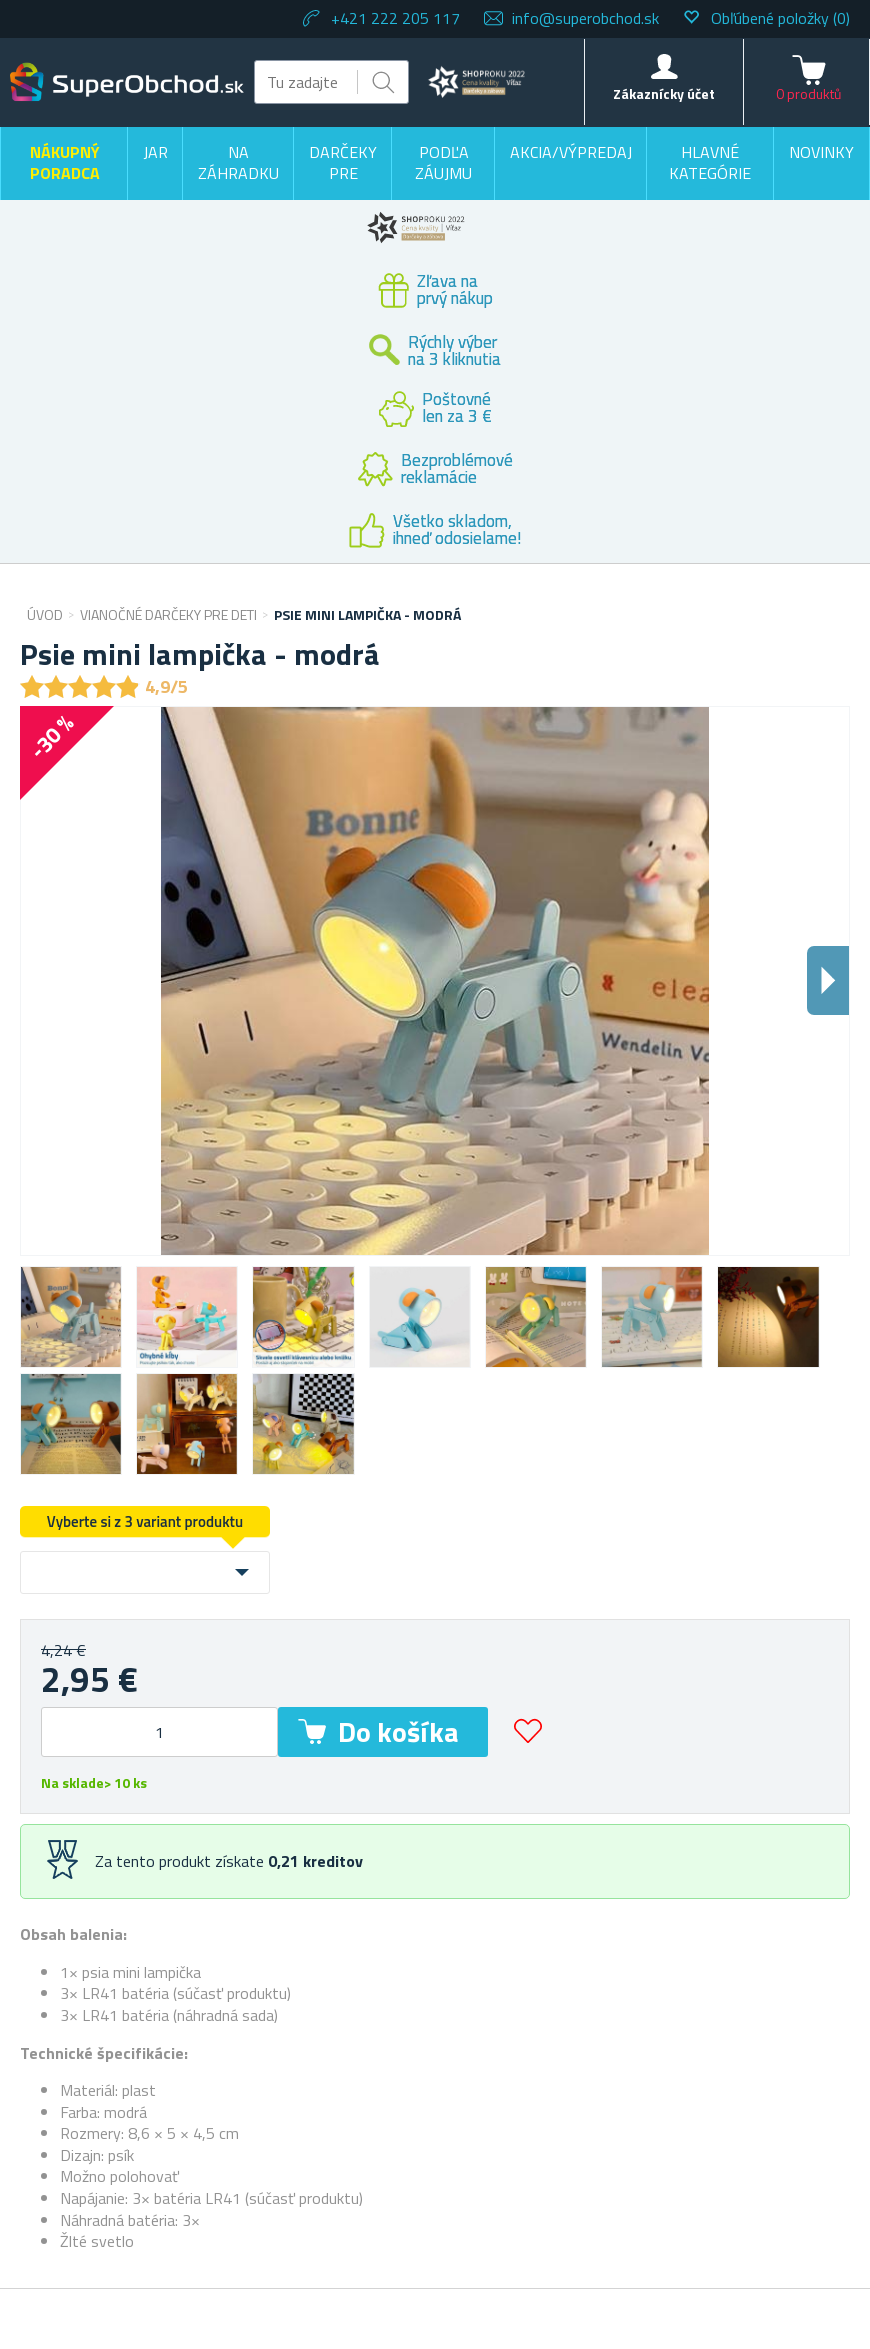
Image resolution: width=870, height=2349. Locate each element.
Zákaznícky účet (664, 93)
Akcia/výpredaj (571, 152)
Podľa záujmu (443, 163)
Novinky (821, 152)
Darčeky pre (343, 163)
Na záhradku (238, 163)
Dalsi (828, 980)
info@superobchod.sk (585, 18)
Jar (155, 152)
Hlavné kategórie (710, 163)
